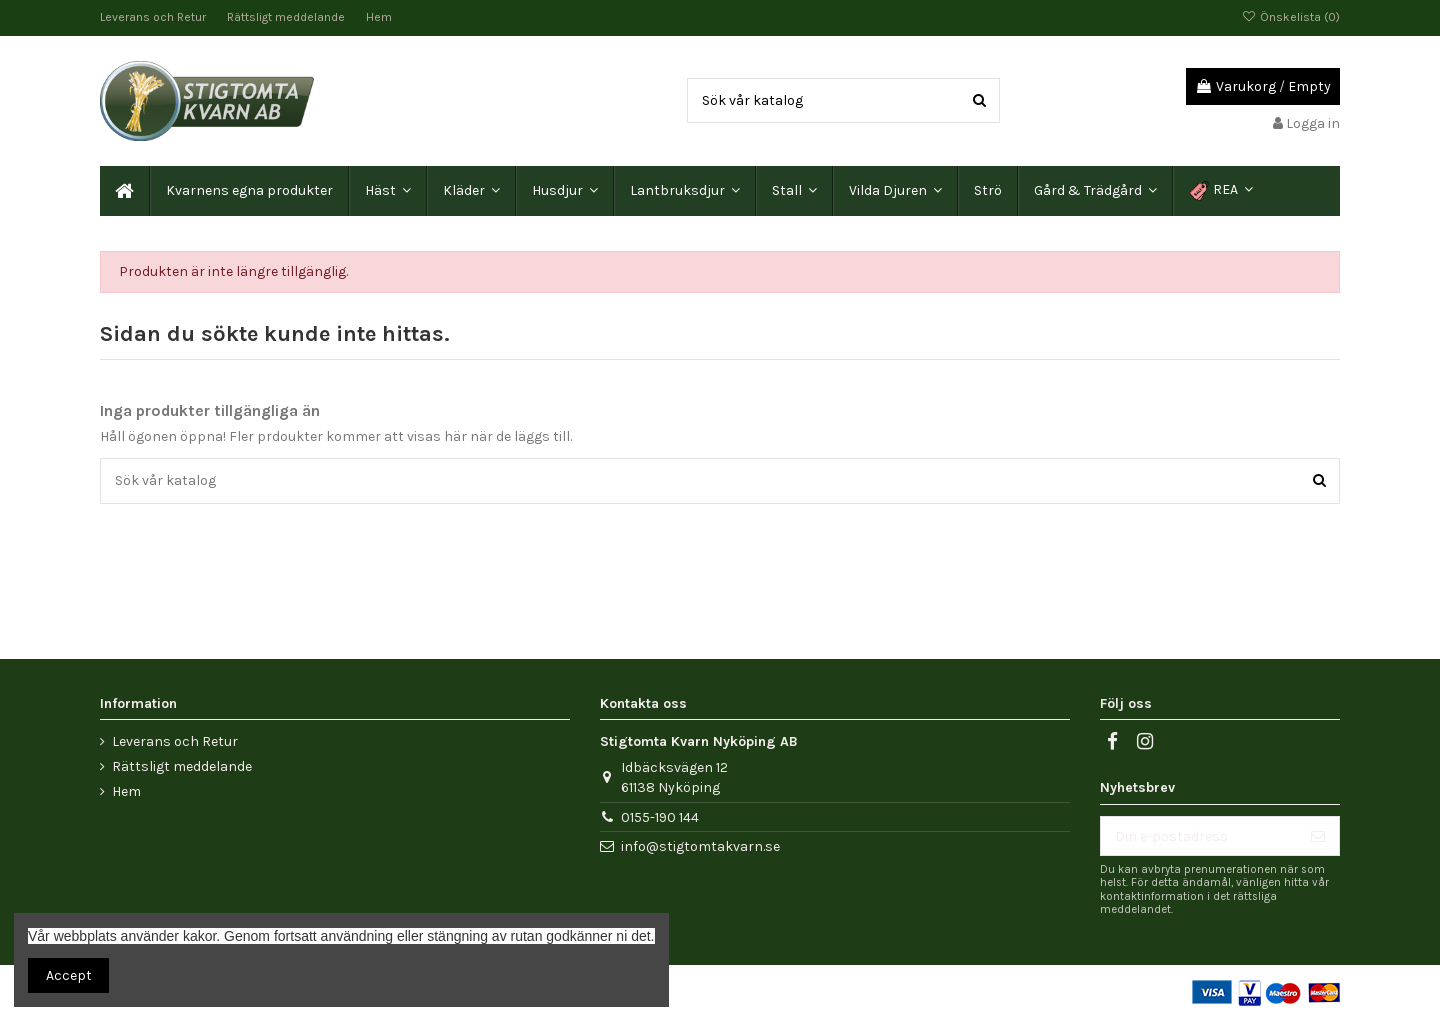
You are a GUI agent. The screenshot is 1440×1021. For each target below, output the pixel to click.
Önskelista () (1291, 17)
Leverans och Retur (154, 17)
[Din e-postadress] (1199, 836)
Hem (379, 17)
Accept (69, 975)
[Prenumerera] (1318, 836)
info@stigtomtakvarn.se (700, 846)
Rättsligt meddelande (287, 17)
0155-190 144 (660, 817)
